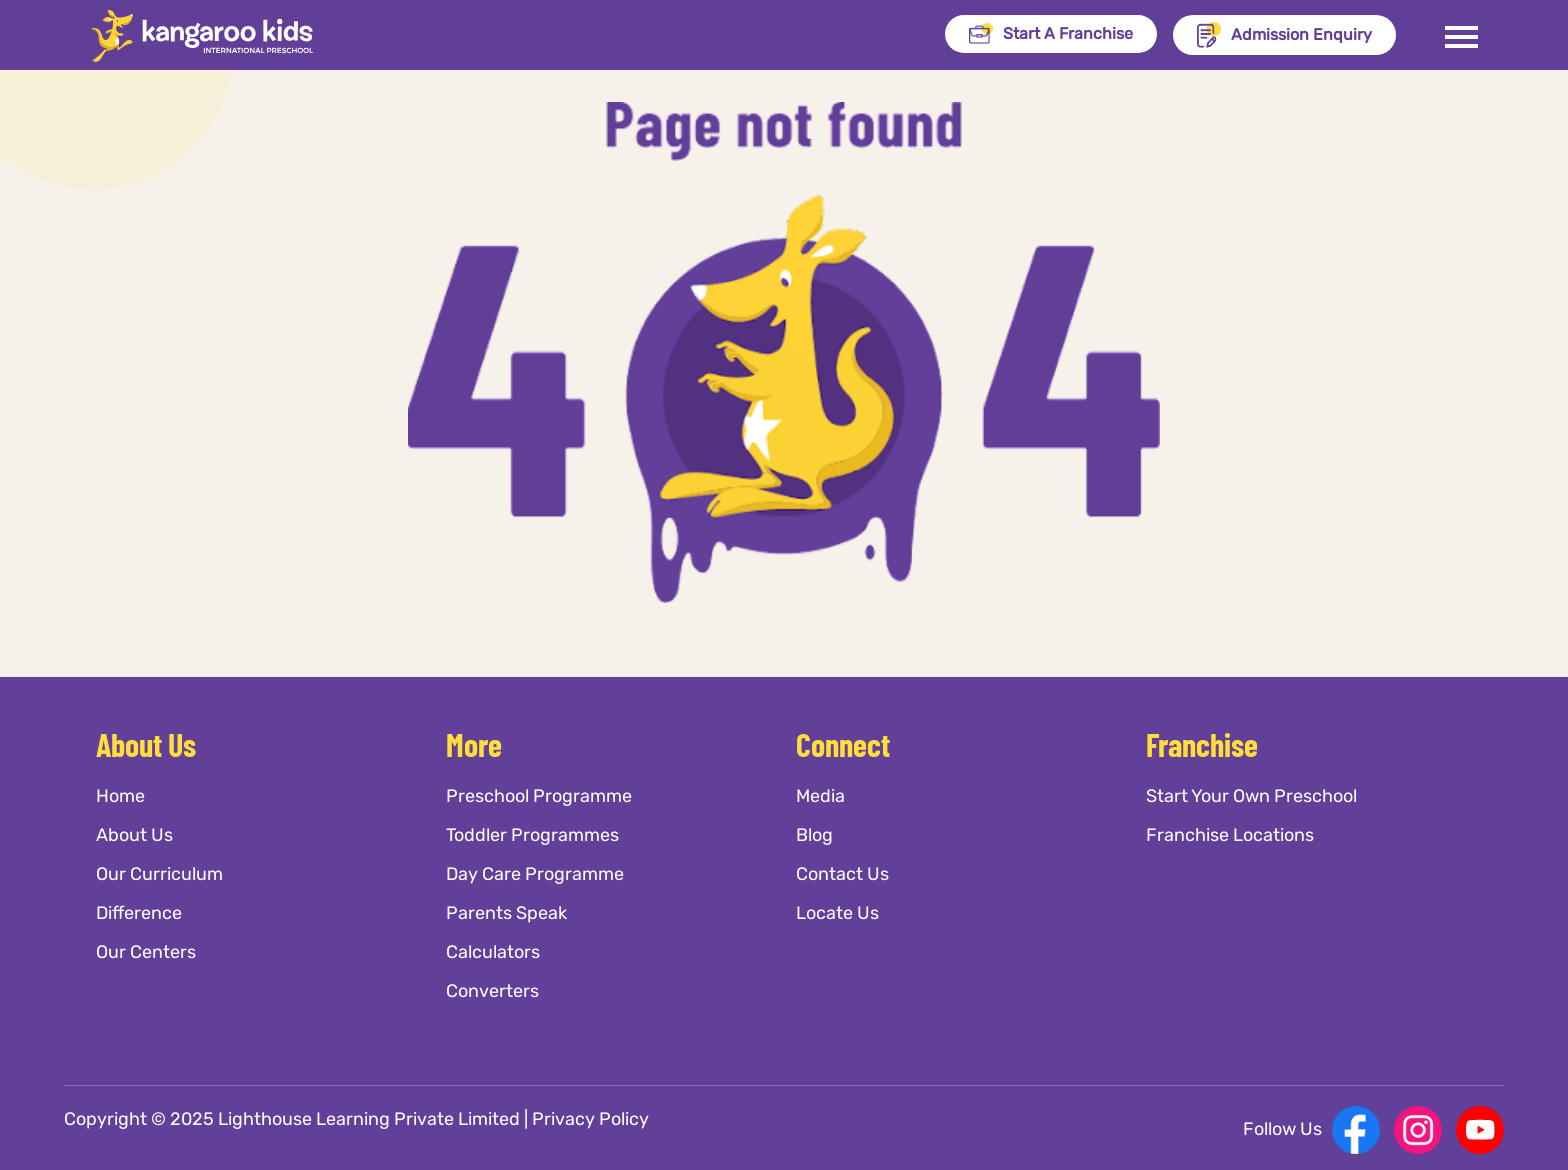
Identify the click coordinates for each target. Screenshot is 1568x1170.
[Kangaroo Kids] (224, 35)
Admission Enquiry (1284, 35)
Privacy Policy (590, 1119)
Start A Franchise (1051, 33)
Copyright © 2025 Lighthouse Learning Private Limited (292, 1119)
